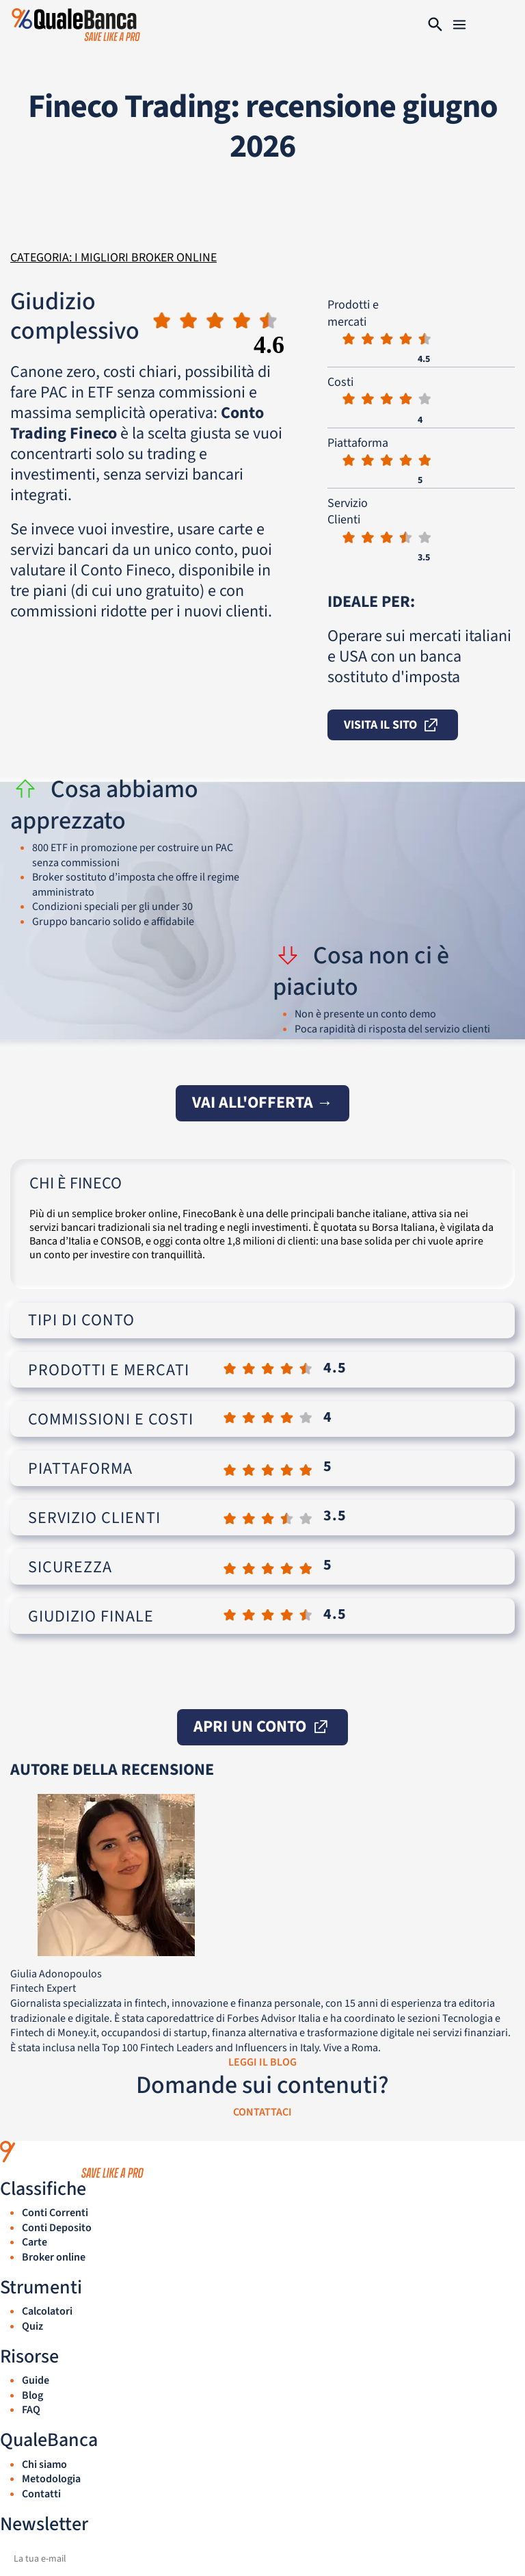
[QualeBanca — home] (262, 2159)
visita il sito (393, 726)
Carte (34, 2242)
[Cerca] (435, 24)
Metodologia (51, 2478)
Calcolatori (47, 2311)
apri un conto (262, 1727)
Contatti (41, 2493)
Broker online (53, 2257)
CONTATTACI (262, 2112)
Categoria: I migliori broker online (113, 258)
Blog (32, 2395)
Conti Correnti (55, 2212)
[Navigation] (459, 24)
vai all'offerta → (262, 1103)
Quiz (32, 2326)
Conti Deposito (57, 2227)
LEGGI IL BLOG (262, 2062)
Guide (35, 2380)
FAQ (31, 2409)
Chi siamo (44, 2464)
